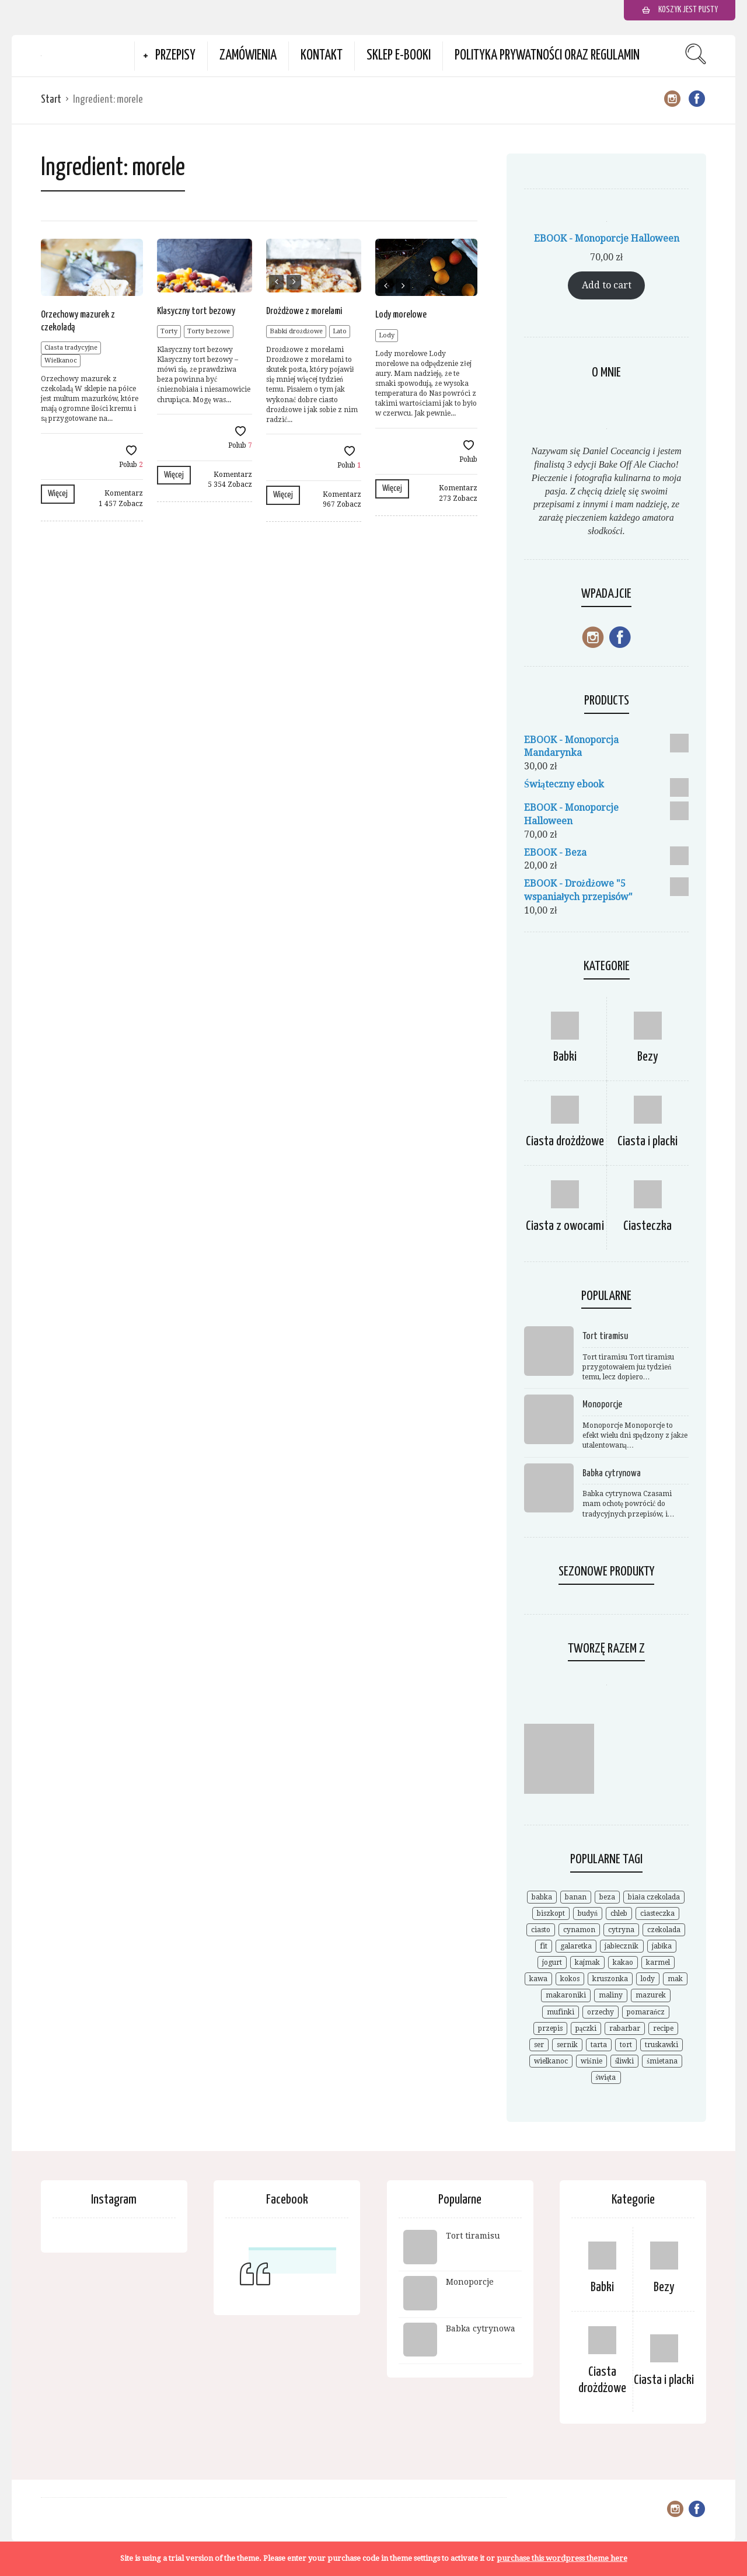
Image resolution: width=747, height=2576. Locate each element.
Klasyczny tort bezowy (196, 311)
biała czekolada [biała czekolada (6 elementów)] (653, 1897)
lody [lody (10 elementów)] (648, 1979)
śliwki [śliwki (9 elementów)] (624, 2061)
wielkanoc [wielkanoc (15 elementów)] (551, 2061)
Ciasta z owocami (565, 1226)
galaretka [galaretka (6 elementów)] (576, 1946)
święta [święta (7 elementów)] (606, 2077)
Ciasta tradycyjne (70, 347)
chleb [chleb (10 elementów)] (618, 1913)
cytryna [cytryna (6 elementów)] (621, 1930)
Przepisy (175, 55)
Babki (565, 1057)
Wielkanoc (60, 360)
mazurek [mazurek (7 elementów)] (651, 1995)
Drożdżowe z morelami (304, 311)
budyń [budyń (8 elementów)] (588, 1913)
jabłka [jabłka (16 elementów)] (662, 1946)
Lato (340, 331)
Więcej (58, 493)
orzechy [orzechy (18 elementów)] (600, 2012)
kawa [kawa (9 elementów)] (538, 1979)
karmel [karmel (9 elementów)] (658, 1962)
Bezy (647, 1057)
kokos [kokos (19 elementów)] (570, 1979)
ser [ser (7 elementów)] (539, 2045)
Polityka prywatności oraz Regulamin (547, 55)
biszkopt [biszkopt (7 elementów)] (551, 1913)
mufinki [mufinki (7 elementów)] (560, 2012)
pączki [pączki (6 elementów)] (585, 2028)
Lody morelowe (401, 315)
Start (51, 99)
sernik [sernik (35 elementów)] (567, 2045)
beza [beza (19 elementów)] (607, 1897)
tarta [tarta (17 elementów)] (599, 2045)
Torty (168, 331)
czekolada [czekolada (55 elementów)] (663, 1930)
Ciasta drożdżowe (565, 1141)
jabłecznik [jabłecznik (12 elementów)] (621, 1946)
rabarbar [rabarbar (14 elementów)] (624, 2028)
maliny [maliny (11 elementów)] (611, 1995)
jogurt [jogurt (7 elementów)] (552, 1962)
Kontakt (322, 55)
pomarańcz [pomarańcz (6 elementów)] (646, 2012)
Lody (387, 335)
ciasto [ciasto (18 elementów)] (540, 1930)
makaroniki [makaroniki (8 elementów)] (566, 1995)
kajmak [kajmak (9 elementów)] (587, 1962)
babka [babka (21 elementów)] (542, 1897)
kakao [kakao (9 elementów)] (623, 1962)
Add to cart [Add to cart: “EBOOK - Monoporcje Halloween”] (606, 285)
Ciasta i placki (647, 1141)
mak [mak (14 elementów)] (675, 1979)
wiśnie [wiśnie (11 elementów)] (591, 2061)
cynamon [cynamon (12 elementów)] (579, 1930)
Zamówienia (248, 55)
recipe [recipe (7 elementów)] (663, 2028)
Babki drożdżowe (296, 331)
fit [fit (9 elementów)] (543, 1946)
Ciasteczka (647, 1226)
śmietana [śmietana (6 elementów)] (662, 2061)
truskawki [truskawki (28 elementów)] (661, 2045)
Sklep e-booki (398, 55)
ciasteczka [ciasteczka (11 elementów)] (657, 1913)
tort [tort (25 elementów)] (626, 2045)
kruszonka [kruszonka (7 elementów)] (610, 1979)
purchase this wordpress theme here (562, 2558)
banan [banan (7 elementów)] (576, 1897)
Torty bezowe (208, 331)
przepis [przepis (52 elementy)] (550, 2028)
